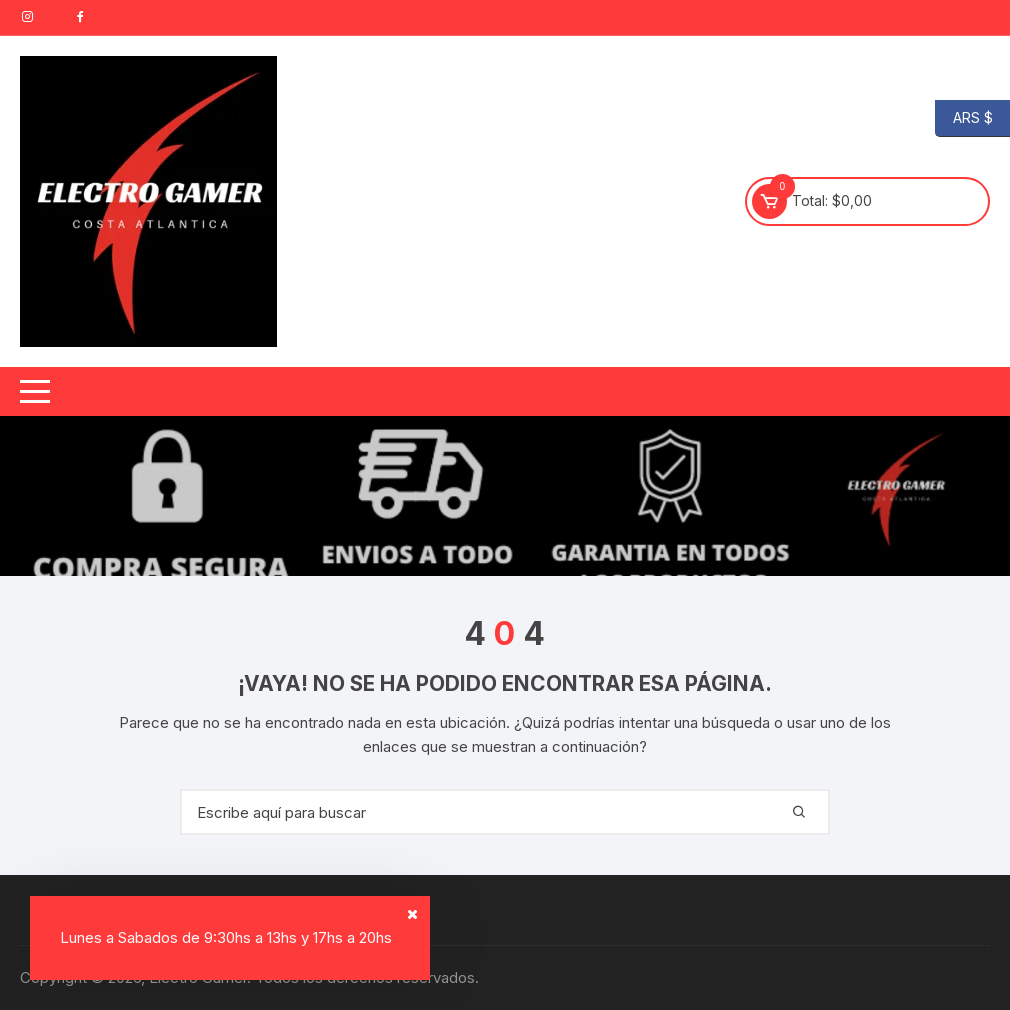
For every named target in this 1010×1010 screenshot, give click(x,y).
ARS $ (964, 118)
